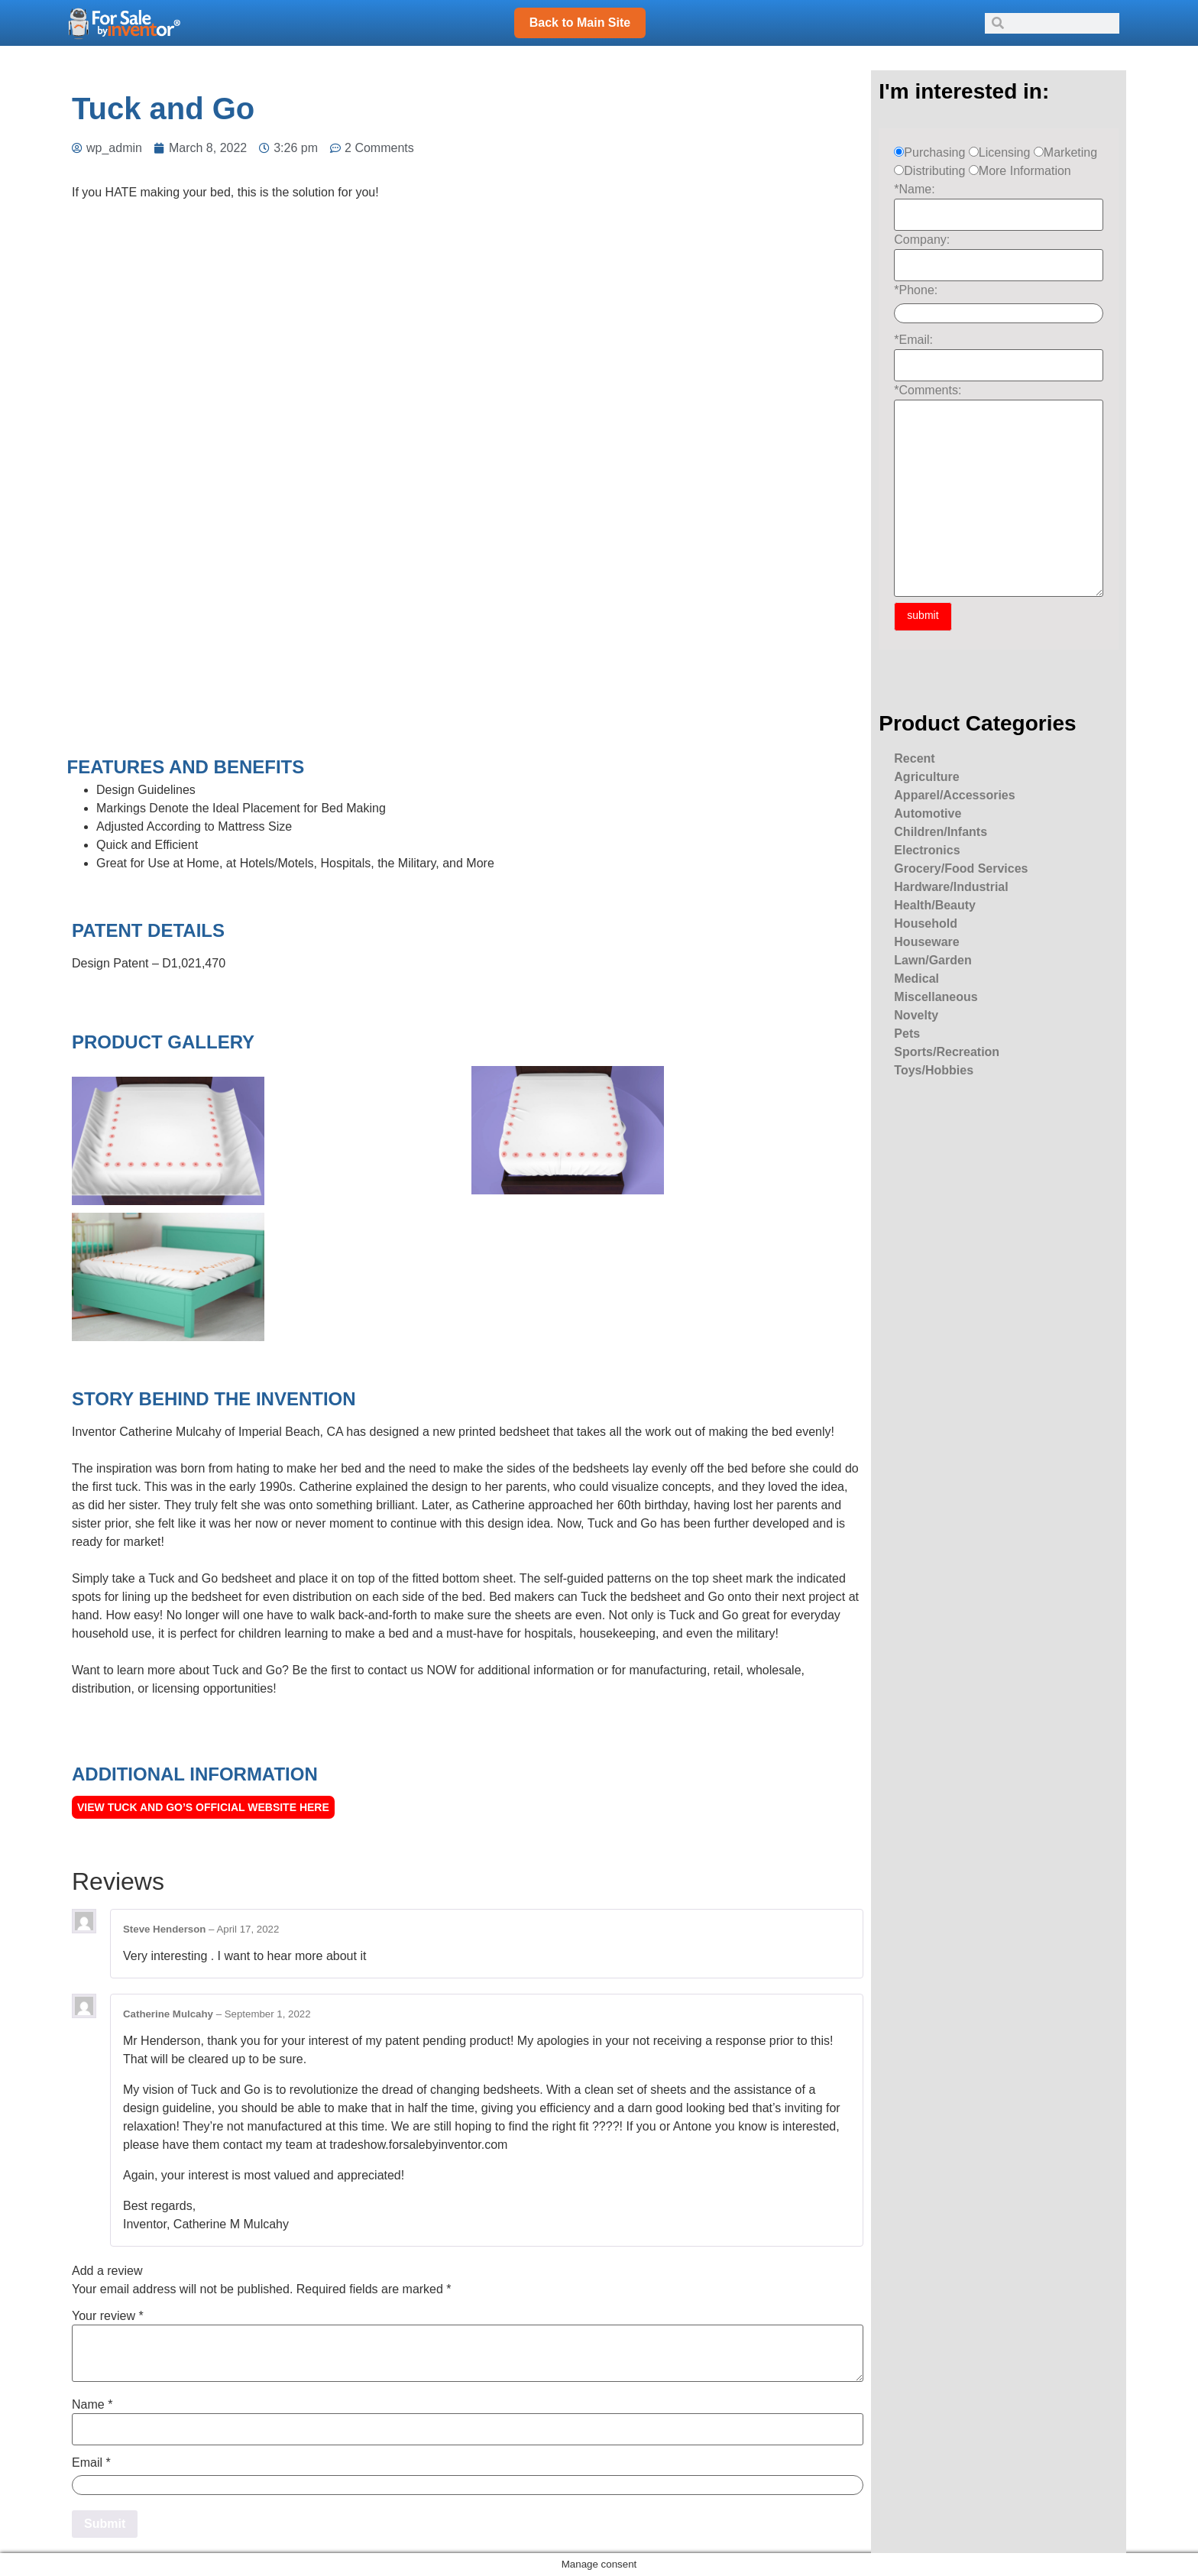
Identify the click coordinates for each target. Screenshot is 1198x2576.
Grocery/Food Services (961, 868)
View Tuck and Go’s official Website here (203, 1807)
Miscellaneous (935, 996)
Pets (907, 1033)
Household (925, 923)
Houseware (926, 941)
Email (91, 2463)
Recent (914, 758)
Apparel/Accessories (954, 795)
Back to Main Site (579, 22)
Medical (916, 978)
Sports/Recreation (946, 1051)
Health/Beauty (935, 905)
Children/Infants (940, 831)
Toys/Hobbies (933, 1070)
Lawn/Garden (932, 960)
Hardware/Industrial (951, 886)
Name (92, 2405)
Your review (108, 2316)
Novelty (916, 1015)
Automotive (927, 813)
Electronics (927, 850)
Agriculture (926, 776)
